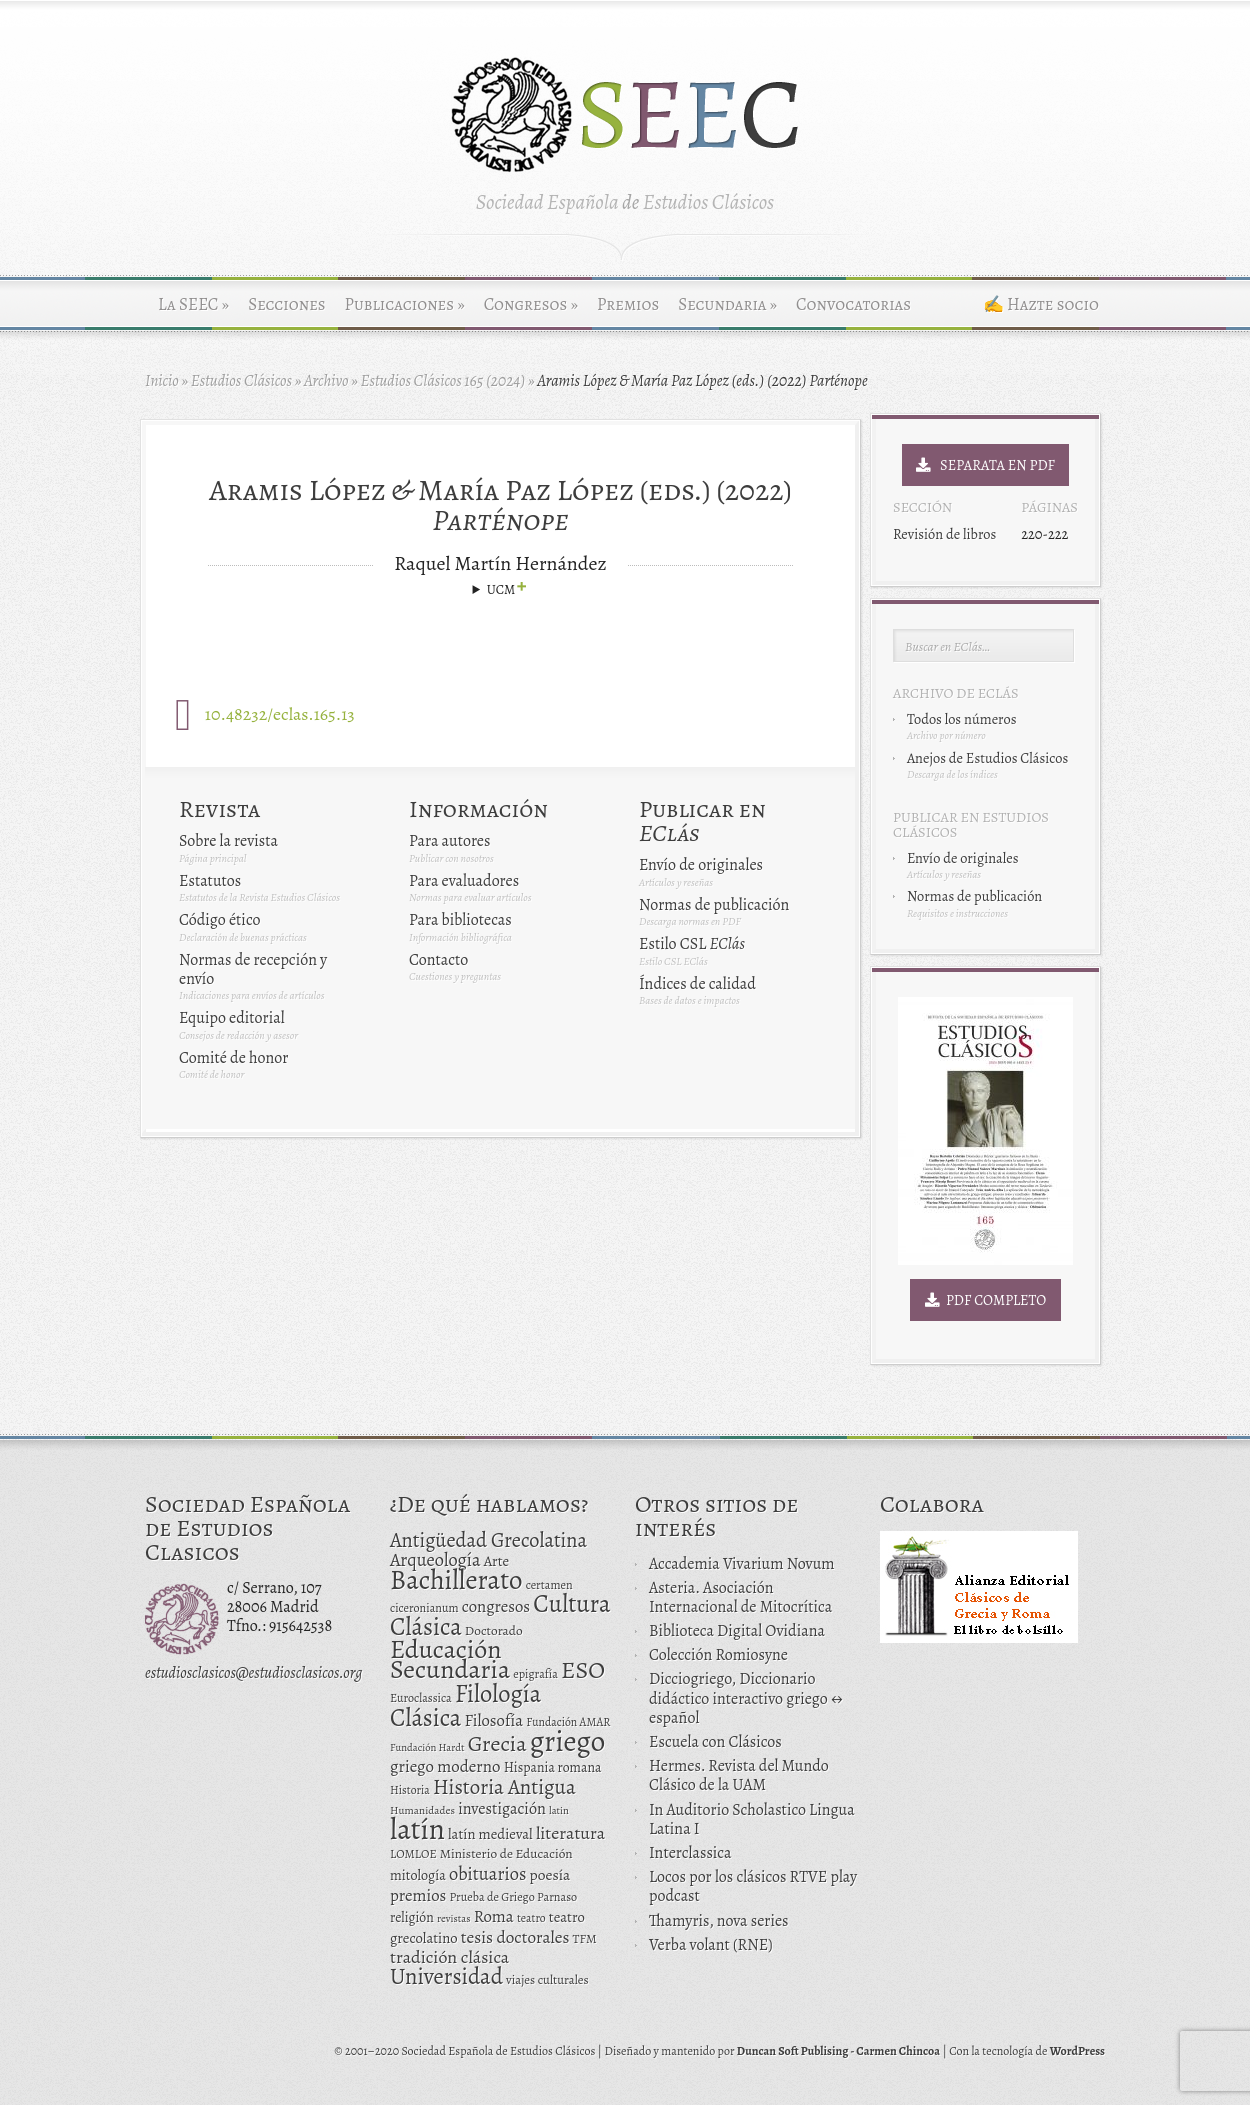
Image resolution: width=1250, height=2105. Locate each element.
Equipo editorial (232, 1018)
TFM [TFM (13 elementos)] (585, 1938)
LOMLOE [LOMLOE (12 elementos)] (413, 1854)
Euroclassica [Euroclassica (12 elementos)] (421, 1698)
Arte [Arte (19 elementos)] (496, 1561)
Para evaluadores (464, 881)
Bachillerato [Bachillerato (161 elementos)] (456, 1580)
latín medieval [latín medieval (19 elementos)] (490, 1834)
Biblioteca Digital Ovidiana (737, 1631)
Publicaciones (405, 304)
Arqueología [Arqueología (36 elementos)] (435, 1559)
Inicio (162, 381)
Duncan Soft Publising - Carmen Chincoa (838, 2051)
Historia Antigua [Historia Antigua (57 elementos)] (504, 1787)
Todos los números (961, 719)
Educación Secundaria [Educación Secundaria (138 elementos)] (450, 1659)
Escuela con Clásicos (715, 1742)
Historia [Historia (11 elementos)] (410, 1790)
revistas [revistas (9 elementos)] (454, 1918)
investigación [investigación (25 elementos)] (502, 1809)
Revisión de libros (944, 534)
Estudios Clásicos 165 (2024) (442, 381)
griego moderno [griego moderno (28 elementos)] (445, 1766)
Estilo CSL (692, 944)
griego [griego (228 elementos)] (568, 1741)
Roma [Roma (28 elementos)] (494, 1916)
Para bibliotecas (460, 920)
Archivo (326, 381)
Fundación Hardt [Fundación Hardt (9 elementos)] (427, 1747)
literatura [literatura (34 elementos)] (570, 1833)
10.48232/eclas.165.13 (280, 714)
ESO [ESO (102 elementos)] (583, 1669)
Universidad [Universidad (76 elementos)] (446, 1976)
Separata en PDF (985, 465)
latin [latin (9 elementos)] (559, 1810)
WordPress (1077, 2051)
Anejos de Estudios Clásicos (987, 758)
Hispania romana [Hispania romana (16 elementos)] (553, 1767)
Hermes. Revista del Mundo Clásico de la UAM (739, 1775)
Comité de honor (233, 1058)
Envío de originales (701, 865)
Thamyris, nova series (719, 1921)
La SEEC (193, 304)
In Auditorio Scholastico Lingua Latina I (752, 1819)
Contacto (438, 960)
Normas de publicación (714, 905)
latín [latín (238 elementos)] (417, 1829)
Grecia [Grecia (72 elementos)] (497, 1743)
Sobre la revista (228, 841)
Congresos (531, 304)
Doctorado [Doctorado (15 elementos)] (494, 1630)
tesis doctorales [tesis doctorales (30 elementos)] (515, 1937)
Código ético (219, 920)
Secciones (286, 304)
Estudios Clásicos (241, 381)
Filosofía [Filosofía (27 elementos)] (493, 1720)
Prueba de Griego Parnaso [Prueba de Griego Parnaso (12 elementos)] (514, 1897)
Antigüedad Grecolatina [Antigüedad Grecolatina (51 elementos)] (488, 1540)
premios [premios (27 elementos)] (418, 1895)
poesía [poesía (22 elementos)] (550, 1874)
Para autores (449, 841)
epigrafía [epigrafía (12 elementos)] (535, 1674)
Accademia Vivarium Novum (742, 1564)
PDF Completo (986, 1300)
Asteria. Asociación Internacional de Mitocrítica (740, 1597)
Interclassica (690, 1853)
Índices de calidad (697, 984)
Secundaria (727, 304)
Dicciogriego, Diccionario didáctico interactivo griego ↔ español (746, 1698)
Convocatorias (853, 304)
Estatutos (210, 881)
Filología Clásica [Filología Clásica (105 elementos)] (465, 1705)
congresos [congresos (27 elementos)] (496, 1606)
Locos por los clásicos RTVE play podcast (753, 1886)
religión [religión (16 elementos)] (412, 1917)
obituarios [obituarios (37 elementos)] (488, 1873)
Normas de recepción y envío (253, 969)
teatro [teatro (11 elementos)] (531, 1918)
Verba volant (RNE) (711, 1945)
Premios (628, 304)
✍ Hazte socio (1041, 304)
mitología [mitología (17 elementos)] (418, 1875)
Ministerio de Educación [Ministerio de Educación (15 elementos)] (506, 1853)
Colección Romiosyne (718, 1655)
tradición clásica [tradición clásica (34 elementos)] (449, 1957)
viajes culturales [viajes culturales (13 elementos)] (547, 1979)
